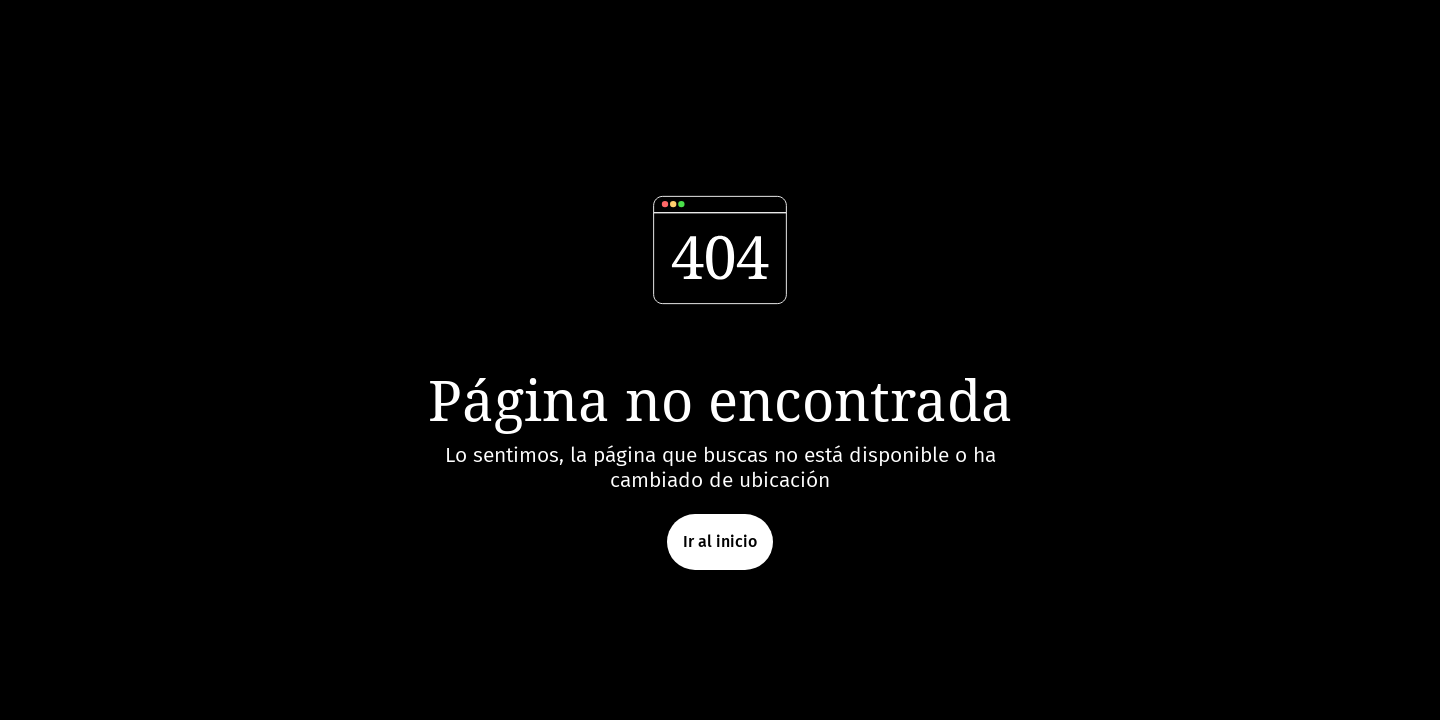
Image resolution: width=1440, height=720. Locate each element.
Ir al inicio (720, 541)
